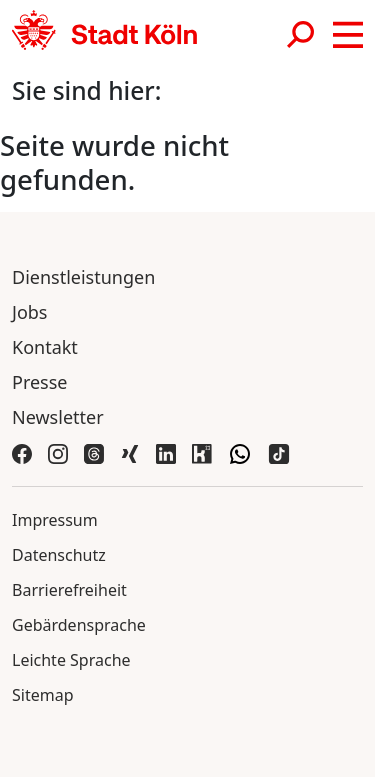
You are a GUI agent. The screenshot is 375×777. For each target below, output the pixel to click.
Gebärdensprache (79, 625)
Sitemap (43, 695)
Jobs (30, 312)
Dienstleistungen (83, 277)
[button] (348, 35)
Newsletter (58, 417)
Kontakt (45, 347)
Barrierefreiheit (69, 590)
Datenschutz (59, 555)
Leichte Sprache (71, 660)
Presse (40, 382)
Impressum (55, 520)
